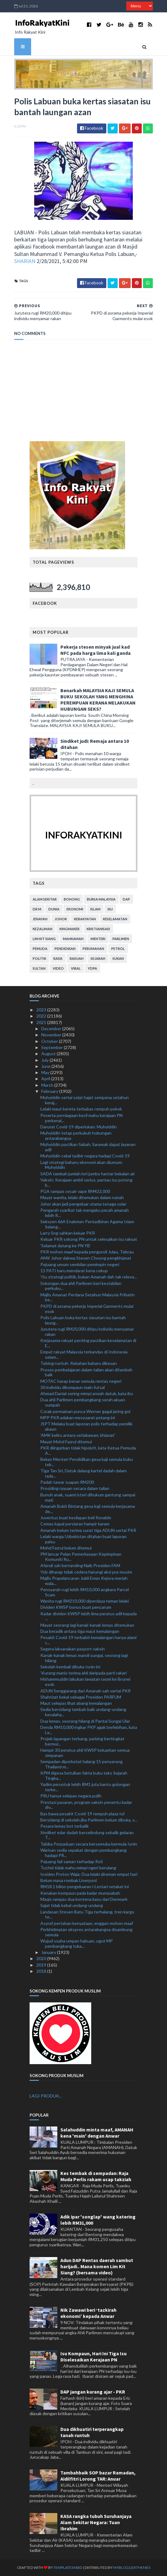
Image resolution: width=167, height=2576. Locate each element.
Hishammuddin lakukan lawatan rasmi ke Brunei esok (85, 1681)
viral (76, 968)
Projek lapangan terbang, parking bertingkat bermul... (82, 1741)
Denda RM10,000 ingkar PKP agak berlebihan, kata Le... (88, 1730)
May (45, 1072)
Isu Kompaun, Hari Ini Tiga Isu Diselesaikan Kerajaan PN (93, 2356)
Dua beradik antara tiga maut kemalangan (79, 1631)
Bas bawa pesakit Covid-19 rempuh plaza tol (82, 1813)
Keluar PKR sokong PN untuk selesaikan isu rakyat (88, 1239)
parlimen (120, 939)
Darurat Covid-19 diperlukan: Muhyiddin (78, 1126)
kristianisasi (98, 929)
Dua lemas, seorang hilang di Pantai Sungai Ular (85, 1721)
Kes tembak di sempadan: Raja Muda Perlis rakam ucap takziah (95, 2176)
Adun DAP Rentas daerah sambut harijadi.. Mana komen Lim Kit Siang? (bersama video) (96, 2266)
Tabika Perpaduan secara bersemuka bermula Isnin (88, 1843)
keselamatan (115, 919)
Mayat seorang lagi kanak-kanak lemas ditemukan (87, 1625)
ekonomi (75, 909)
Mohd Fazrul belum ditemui (66, 1547)
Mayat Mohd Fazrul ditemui (66, 1441)
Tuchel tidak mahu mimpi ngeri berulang (78, 1867)
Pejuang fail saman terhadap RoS (71, 1861)
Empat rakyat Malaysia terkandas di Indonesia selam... (84, 1354)
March (47, 1085)
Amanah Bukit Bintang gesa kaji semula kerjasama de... (87, 1508)
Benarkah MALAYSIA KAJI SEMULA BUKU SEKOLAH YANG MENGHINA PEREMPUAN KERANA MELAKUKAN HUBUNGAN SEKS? (98, 699)
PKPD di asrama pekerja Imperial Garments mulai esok (86, 1308)
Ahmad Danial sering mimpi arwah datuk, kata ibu (86, 1393)
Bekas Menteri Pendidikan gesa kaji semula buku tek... (86, 1462)
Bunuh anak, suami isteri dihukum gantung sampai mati (87, 1497)
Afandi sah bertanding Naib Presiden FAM (80, 1565)
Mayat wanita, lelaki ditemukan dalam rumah (82, 1197)
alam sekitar (45, 899)
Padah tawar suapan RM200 (67, 1482)
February (50, 1091)
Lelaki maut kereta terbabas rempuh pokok (81, 1108)
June (46, 1066)
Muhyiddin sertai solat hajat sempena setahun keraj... (84, 1100)
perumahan (93, 949)
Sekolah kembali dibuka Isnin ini (70, 1666)
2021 (41, 1022)
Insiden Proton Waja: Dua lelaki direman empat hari (88, 1874)
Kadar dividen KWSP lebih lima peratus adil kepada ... (88, 1616)
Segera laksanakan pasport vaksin (72, 1648)
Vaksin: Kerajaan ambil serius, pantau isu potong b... (86, 1182)
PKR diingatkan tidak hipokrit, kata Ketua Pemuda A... (88, 1450)
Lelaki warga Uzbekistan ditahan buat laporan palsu (83, 1539)
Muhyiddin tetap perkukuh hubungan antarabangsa (76, 1135)
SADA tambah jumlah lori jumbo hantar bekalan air (87, 1173)
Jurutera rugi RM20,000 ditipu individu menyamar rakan (87, 1331)
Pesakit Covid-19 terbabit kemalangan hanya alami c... (88, 1640)
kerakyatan (85, 919)
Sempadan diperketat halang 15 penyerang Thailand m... (81, 1764)
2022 (41, 1015)
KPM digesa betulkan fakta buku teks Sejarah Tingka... (83, 1775)
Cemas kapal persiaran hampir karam (74, 1523)
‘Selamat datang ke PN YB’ (65, 1245)
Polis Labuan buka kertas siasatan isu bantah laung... (83, 1320)
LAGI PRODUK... (46, 2095)
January (49, 1952)
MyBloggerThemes (131, 2567)
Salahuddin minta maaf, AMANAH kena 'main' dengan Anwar (96, 2132)
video (58, 968)
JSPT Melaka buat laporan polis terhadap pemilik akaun (86, 1426)
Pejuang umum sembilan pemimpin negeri (79, 1264)
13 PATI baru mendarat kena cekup (74, 1270)
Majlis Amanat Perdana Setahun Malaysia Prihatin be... (87, 1297)
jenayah (40, 919)
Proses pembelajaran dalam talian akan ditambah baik (86, 1372)
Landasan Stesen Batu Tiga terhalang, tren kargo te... (87, 1914)
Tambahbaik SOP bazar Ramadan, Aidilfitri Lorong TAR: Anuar (98, 2475)
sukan (118, 958)
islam (95, 909)
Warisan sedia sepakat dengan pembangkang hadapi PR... (83, 1852)
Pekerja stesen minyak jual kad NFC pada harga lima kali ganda (95, 650)
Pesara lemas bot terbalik (64, 1826)
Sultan (39, 968)
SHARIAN (24, 261)
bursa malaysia (101, 899)
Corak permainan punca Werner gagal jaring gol (85, 1411)
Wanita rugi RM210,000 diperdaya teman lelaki (84, 1601)
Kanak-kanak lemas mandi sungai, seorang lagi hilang (84, 1658)
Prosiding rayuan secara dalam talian (74, 1488)
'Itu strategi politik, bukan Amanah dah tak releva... (88, 1276)
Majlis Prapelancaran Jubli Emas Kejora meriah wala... (84, 1580)
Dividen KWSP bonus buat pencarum (75, 1607)
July (45, 1060)
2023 (41, 1009)
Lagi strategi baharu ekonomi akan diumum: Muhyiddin (81, 1165)
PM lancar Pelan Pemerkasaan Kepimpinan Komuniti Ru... (80, 1556)
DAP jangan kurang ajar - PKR (92, 2392)
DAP (126, 899)
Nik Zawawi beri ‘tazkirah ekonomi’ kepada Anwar (88, 2313)
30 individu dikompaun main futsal (72, 1387)
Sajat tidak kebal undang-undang (71, 1905)
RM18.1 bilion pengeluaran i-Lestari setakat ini (84, 1886)
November (51, 1034)
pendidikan (65, 949)
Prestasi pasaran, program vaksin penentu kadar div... (86, 1805)
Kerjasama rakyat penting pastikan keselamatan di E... (88, 1343)
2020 (41, 1958)
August (49, 1053)
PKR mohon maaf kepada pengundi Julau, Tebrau (87, 1251)
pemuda (40, 949)
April (46, 1078)
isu (110, 909)
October (50, 1041)
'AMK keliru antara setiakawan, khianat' (77, 1435)
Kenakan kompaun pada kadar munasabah (80, 1893)
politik (39, 958)
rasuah (77, 958)
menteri (98, 939)
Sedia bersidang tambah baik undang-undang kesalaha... (83, 1712)
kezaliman (42, 929)
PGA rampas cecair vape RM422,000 (75, 1191)
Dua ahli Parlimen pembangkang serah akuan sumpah (82, 1402)
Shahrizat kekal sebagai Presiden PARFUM (80, 1697)
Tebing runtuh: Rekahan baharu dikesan (78, 1363)
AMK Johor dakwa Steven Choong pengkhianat (85, 1258)
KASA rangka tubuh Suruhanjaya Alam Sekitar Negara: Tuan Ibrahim (96, 2522)
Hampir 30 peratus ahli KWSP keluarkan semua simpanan (85, 1752)
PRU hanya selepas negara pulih (70, 1795)
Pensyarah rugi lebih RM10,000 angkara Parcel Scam (84, 1592)
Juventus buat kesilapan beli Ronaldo (75, 1517)
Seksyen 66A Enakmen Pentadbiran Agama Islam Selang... (87, 1224)
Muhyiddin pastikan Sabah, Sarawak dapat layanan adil (88, 1147)
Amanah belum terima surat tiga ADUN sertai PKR (88, 1530)
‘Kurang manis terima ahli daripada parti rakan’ (83, 1672)
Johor (61, 919)
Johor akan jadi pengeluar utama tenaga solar (83, 1203)
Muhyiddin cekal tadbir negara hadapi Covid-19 (85, 1155)
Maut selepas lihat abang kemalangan (76, 1703)
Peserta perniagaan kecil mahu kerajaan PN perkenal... (81, 1118)
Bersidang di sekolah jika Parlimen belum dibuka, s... (88, 1819)
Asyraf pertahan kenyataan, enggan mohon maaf (86, 1923)
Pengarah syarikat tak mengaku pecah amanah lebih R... (84, 1212)
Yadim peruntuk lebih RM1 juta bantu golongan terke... (85, 1787)
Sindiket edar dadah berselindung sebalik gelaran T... (87, 1835)
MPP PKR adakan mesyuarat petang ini (77, 1417)
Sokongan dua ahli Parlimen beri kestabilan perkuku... (80, 1286)
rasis (58, 958)
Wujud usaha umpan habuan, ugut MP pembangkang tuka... (76, 1943)
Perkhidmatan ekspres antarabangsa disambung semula (86, 1932)
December (51, 1028)
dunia (53, 909)
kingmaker (69, 929)
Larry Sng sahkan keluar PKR (67, 1233)
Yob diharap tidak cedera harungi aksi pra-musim (86, 1571)
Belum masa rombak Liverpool (68, 1880)
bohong (72, 899)
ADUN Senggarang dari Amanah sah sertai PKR (85, 1690)
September (52, 1047)
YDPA (92, 968)
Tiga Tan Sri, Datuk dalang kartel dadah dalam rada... (83, 1473)
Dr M (37, 909)
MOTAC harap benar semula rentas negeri (80, 1381)
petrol (118, 949)
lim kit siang (44, 939)
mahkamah (73, 939)
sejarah (98, 958)
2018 (41, 1971)
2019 (41, 1965)
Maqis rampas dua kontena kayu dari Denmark (84, 1899)
